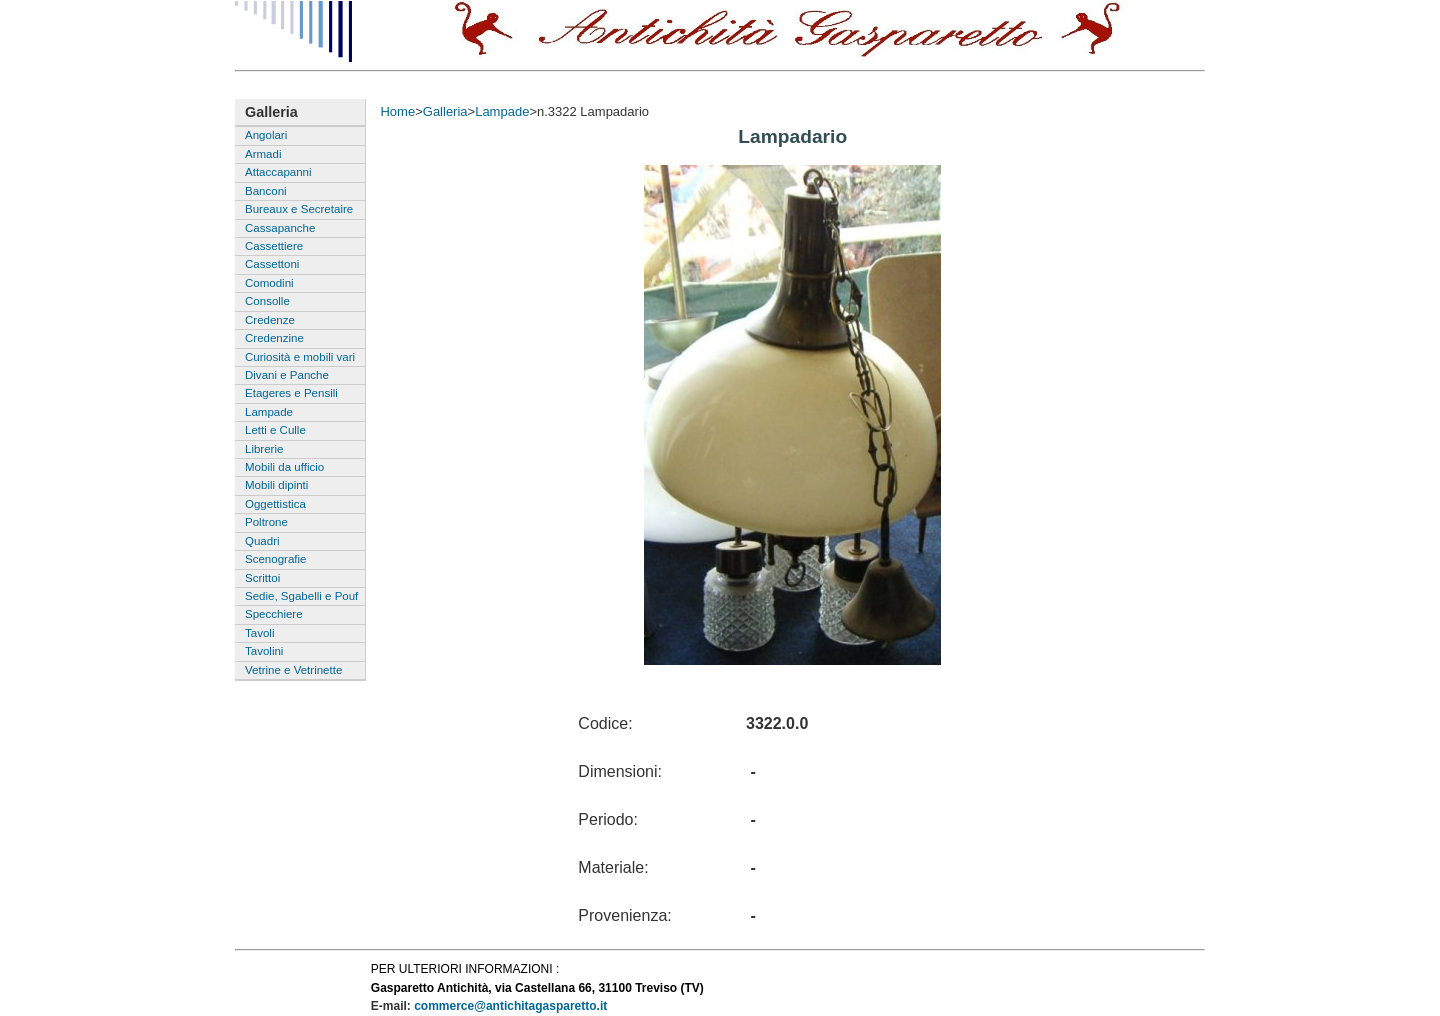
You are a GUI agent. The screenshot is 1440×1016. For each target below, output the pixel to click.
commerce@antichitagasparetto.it (510, 1006)
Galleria (445, 111)
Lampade (502, 111)
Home (397, 111)
